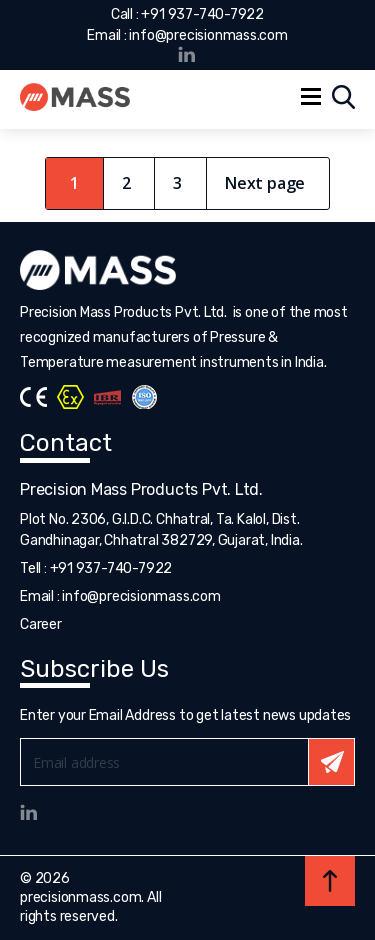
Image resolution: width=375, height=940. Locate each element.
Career (41, 624)
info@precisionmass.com (208, 35)
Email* (187, 762)
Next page (265, 183)
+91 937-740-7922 (202, 14)
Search (343, 97)
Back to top (330, 881)
